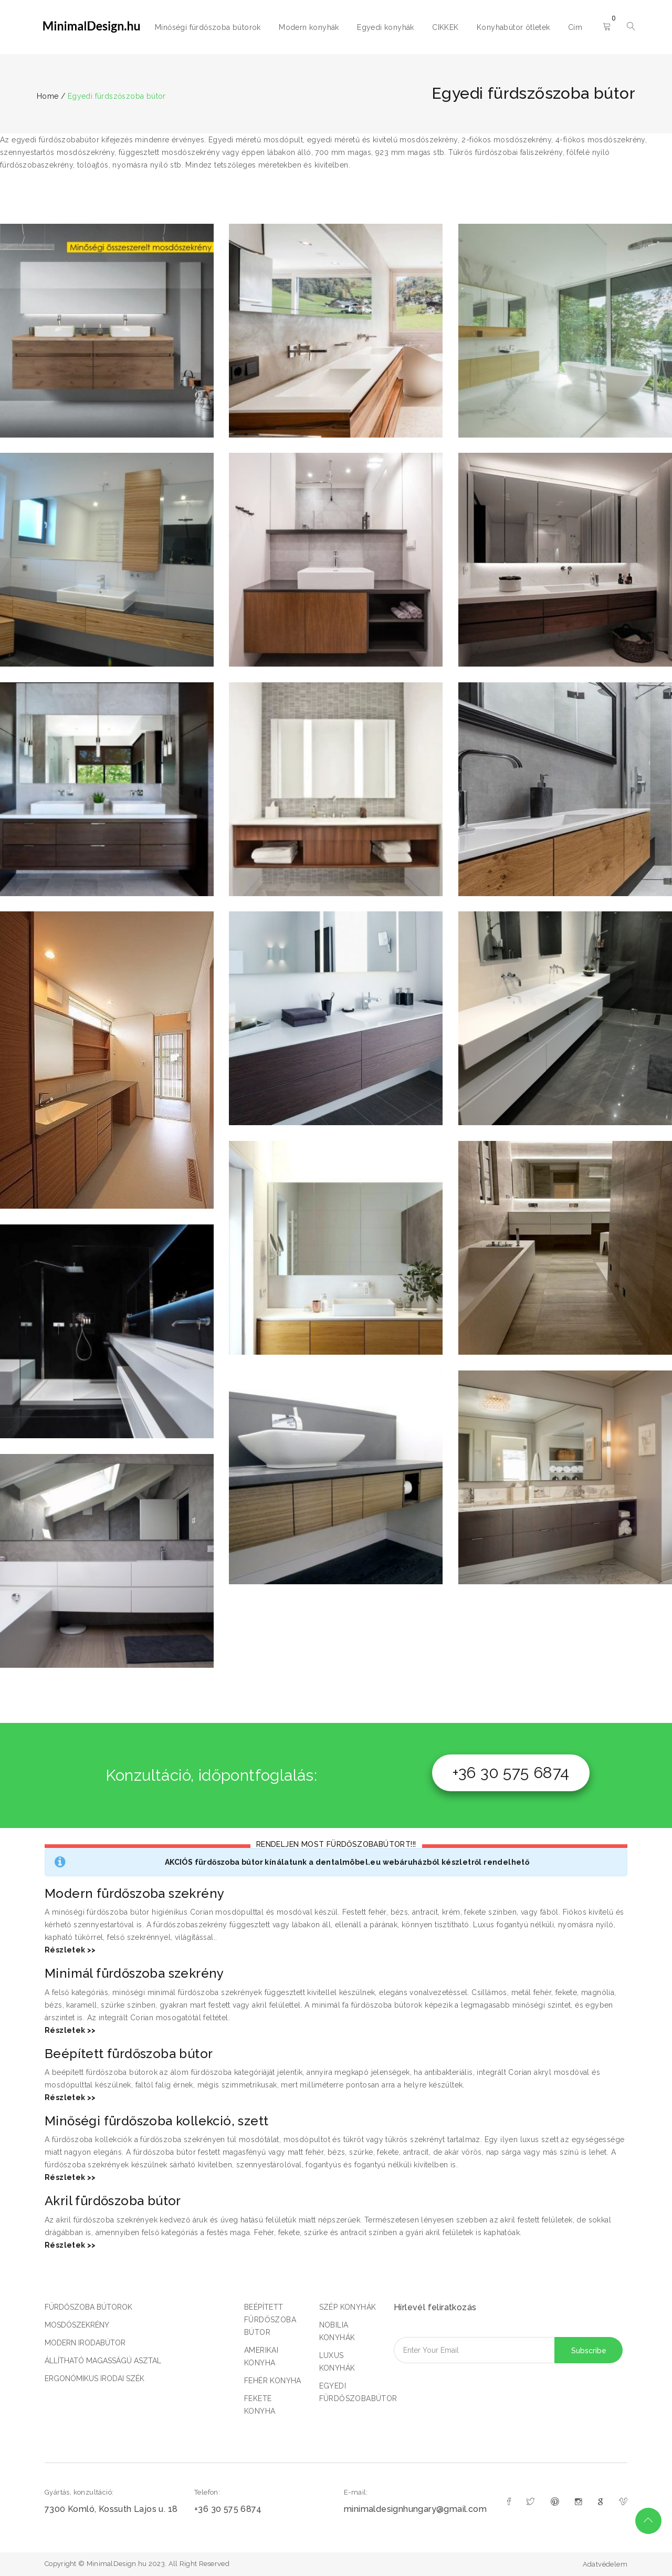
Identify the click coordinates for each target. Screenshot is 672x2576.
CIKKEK (445, 27)
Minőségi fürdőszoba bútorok (208, 27)
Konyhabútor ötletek (513, 27)
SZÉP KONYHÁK (347, 2307)
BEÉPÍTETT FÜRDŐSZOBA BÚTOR (270, 2319)
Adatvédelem (605, 2564)
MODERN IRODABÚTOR (85, 2343)
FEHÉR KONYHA (272, 2380)
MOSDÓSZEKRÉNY (77, 2325)
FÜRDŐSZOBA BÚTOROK (88, 2307)
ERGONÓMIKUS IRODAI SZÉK (94, 2378)
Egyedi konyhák (385, 27)
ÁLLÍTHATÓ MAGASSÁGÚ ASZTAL (103, 2360)
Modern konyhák (309, 27)
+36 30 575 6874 (511, 1772)
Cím (575, 27)
